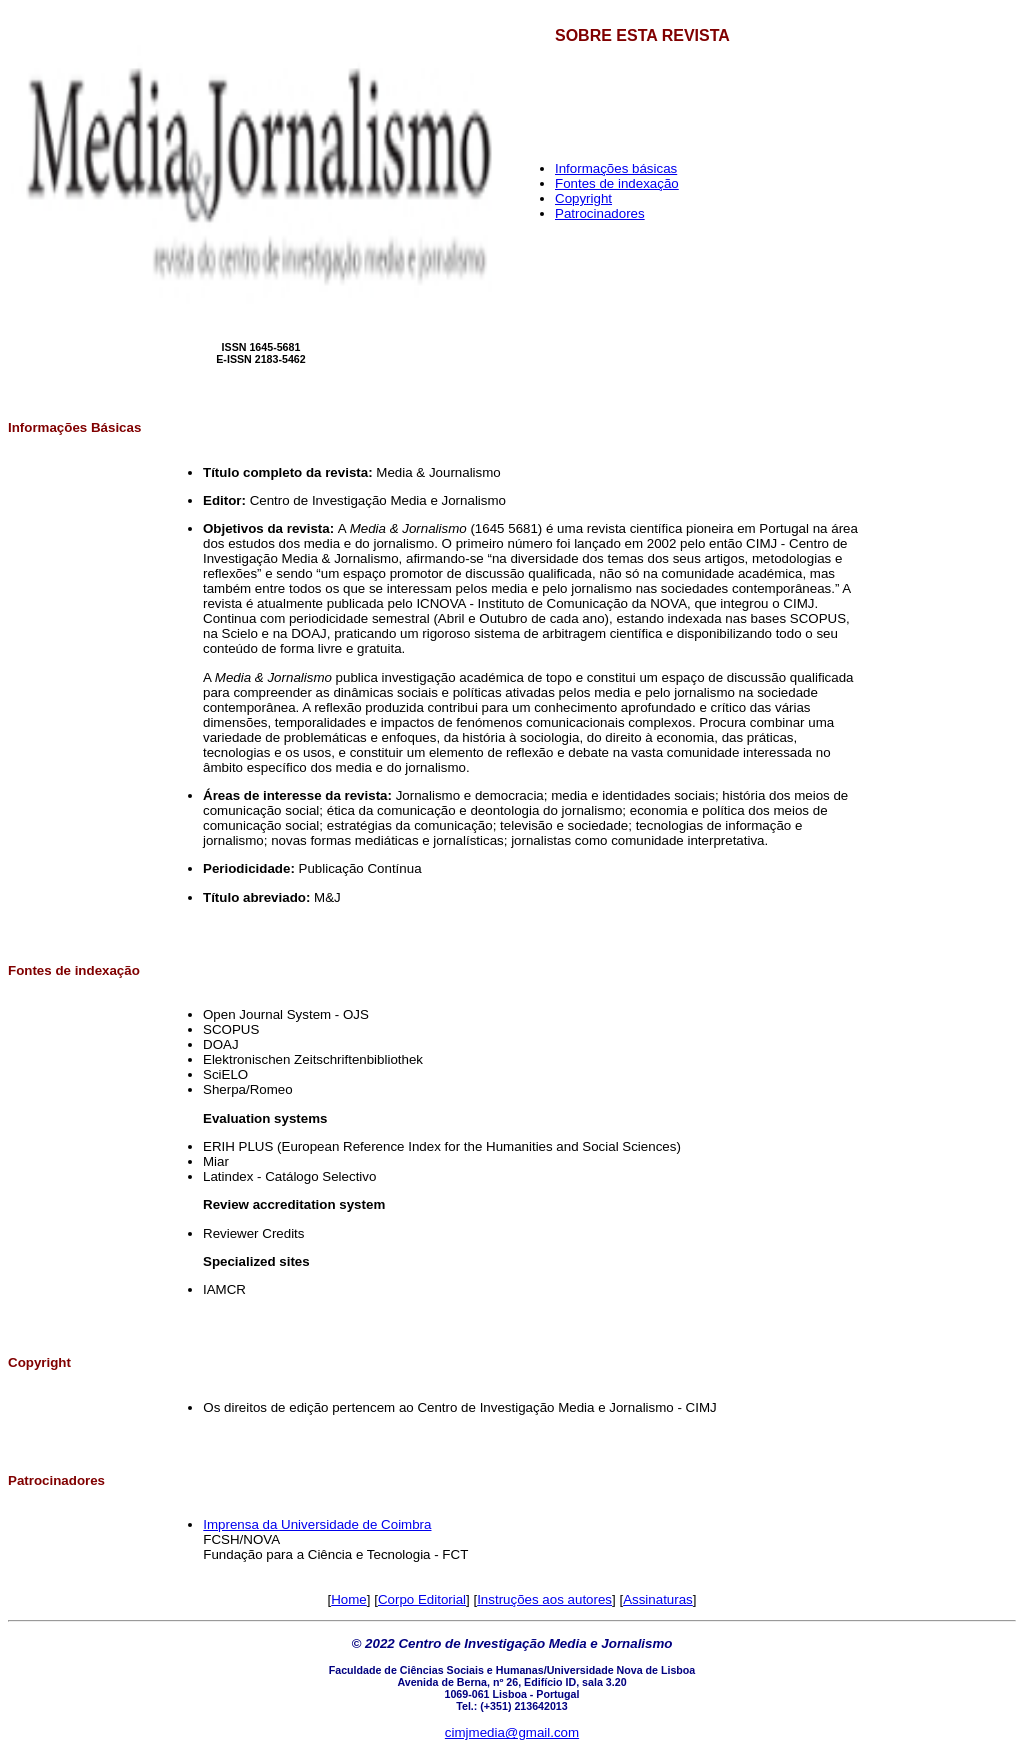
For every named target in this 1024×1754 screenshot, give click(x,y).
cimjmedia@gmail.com (512, 1732)
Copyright (583, 198)
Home (349, 1599)
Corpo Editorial (422, 1599)
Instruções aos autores (544, 1599)
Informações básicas (616, 168)
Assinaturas (658, 1599)
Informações (49, 427)
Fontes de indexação (617, 183)
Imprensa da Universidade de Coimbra (317, 1524)
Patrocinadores (600, 213)
